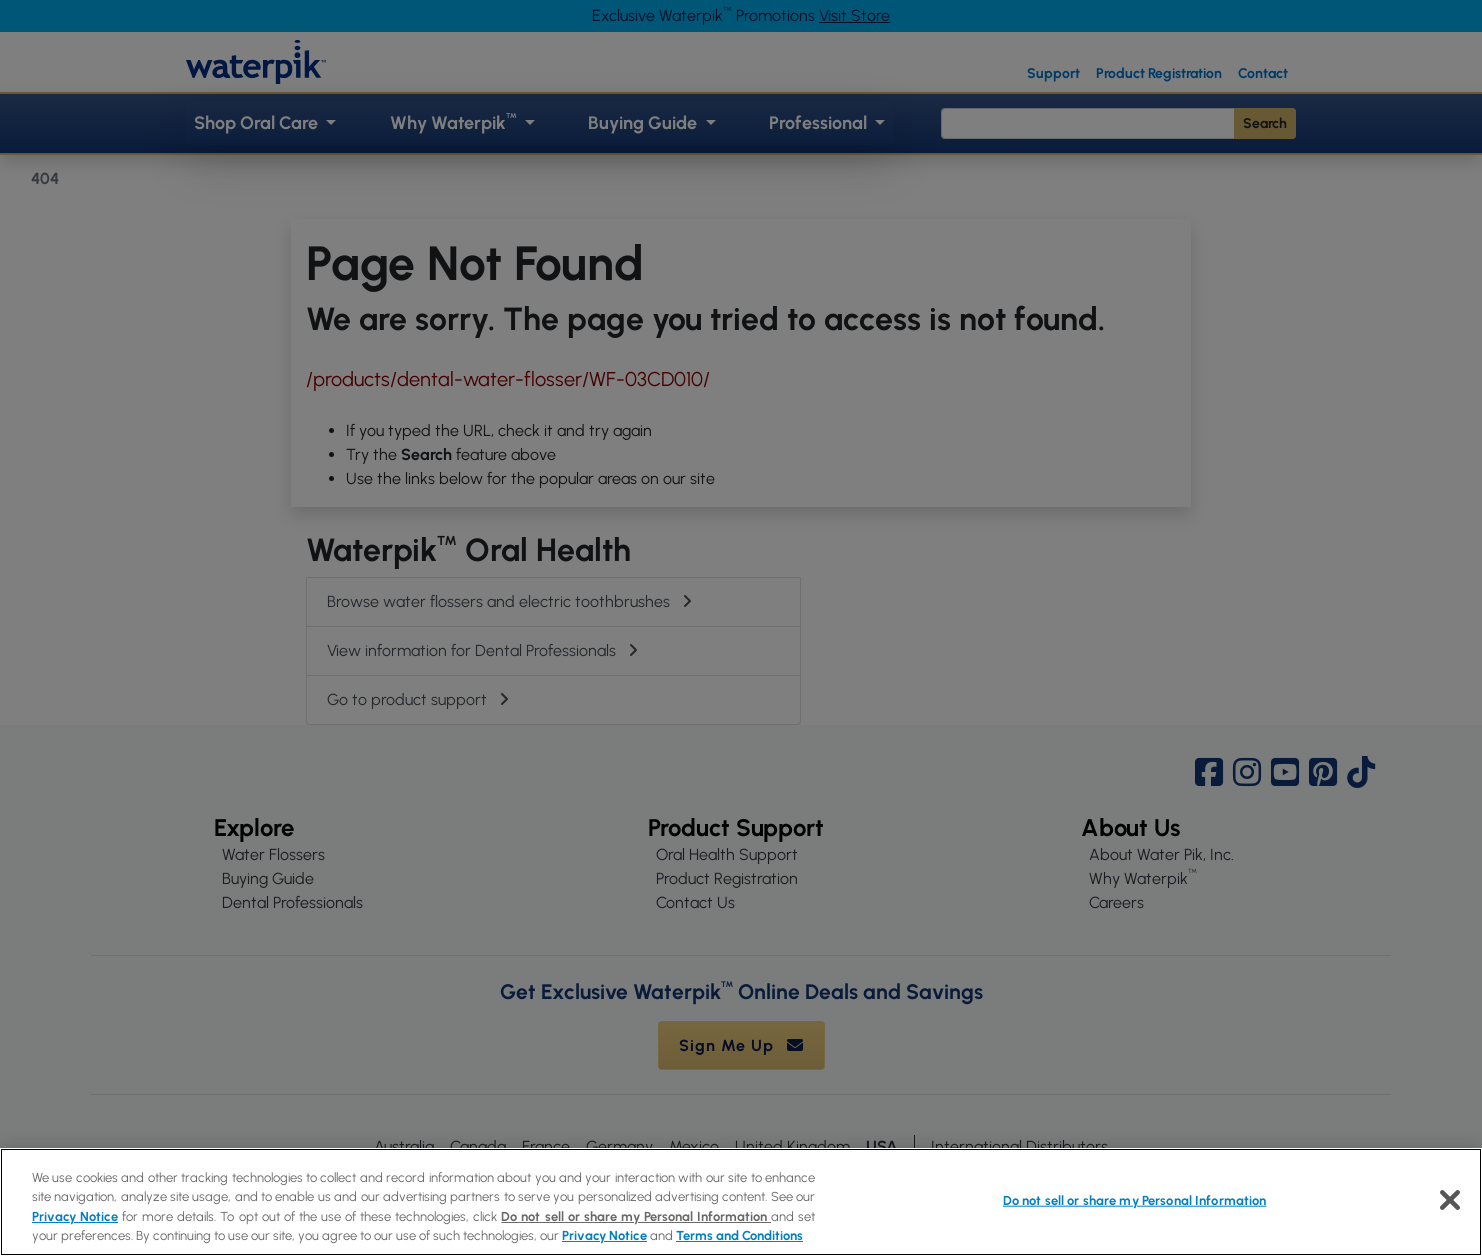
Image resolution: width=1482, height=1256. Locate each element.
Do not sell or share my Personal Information (636, 1216)
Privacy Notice (75, 1216)
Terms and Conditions (739, 1235)
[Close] (1450, 1200)
